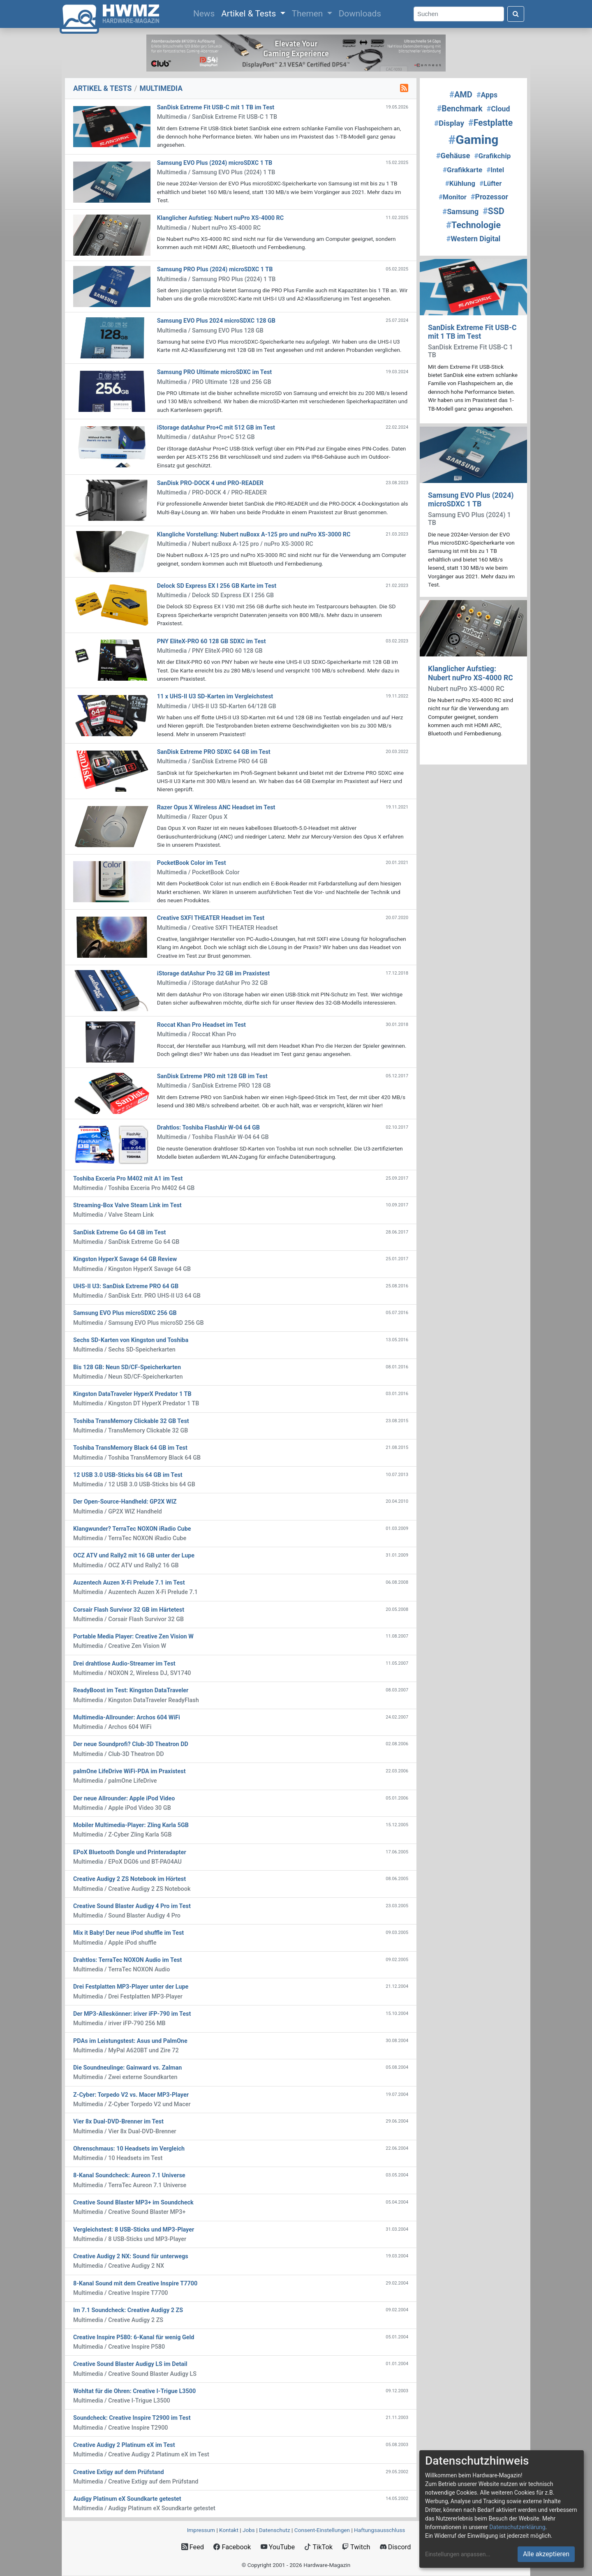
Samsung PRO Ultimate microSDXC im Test (214, 372)
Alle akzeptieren (546, 2554)
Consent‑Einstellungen (322, 2530)
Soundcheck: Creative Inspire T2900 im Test (132, 2417)
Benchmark (460, 108)
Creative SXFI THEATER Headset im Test (210, 918)
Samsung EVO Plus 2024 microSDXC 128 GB (216, 320)
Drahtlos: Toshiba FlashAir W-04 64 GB (208, 1127)
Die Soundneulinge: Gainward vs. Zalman (127, 2067)
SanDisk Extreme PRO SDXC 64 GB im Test (214, 752)
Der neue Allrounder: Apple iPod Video (124, 1798)
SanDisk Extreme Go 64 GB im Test (119, 1232)
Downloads (360, 13)
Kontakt (228, 2530)
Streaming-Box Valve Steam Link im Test (127, 1205)
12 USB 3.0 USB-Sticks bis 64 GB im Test (128, 1475)
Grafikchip (492, 156)
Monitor (453, 197)
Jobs (249, 2530)
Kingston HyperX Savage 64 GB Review (125, 1259)
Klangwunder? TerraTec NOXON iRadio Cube (132, 1528)
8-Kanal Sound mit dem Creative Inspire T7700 (135, 2283)
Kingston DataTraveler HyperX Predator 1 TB (132, 1394)
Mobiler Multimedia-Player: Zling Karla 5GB (131, 1825)
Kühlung (460, 183)
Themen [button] (308, 13)
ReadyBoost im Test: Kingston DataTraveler (130, 1690)
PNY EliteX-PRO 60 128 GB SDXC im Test (211, 641)
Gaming (474, 139)
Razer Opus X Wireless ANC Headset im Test (216, 807)
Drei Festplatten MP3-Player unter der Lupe (130, 1986)
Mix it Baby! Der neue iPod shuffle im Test (128, 1932)
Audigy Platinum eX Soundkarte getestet (127, 2498)
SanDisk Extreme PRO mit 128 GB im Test (212, 1076)
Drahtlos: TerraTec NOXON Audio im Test (127, 1960)
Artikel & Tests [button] (249, 13)
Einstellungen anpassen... (457, 2554)
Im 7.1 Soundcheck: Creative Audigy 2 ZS (128, 2310)
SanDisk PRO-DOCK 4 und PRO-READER (210, 483)
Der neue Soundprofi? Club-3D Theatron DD (130, 1744)
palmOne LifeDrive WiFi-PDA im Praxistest (129, 1771)
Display (449, 123)
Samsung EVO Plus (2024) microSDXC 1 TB (215, 162)
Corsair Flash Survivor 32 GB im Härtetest (128, 1609)
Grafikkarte (462, 170)
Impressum (201, 2530)
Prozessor (489, 197)
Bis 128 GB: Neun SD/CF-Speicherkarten (127, 1367)
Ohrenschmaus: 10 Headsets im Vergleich (129, 2148)
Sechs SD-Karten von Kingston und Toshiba (130, 1340)
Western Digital (473, 239)
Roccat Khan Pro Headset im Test (201, 1024)
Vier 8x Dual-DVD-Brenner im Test (118, 2121)
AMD (460, 94)
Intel (495, 170)
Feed (192, 2547)
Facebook (232, 2547)
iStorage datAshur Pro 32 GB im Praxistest (213, 973)
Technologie (473, 225)
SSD (493, 211)
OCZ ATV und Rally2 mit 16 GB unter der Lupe (133, 1555)
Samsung (460, 211)
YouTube (278, 2547)
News (205, 12)
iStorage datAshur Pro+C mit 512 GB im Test (216, 427)
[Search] (459, 14)
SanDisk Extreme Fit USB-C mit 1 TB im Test (215, 107)
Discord (395, 2547)
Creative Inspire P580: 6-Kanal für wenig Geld (133, 2337)
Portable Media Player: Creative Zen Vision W (133, 1636)
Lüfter (490, 183)
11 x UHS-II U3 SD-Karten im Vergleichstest (215, 696)
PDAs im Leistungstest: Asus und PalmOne (130, 2041)
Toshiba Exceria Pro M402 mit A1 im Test (128, 1178)
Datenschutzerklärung (517, 2527)
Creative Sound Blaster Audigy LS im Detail (130, 2364)
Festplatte (490, 123)
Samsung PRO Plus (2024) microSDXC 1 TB (215, 269)
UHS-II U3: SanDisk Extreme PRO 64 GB (125, 1286)
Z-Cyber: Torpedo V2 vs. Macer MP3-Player (131, 2094)
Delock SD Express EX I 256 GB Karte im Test (216, 585)
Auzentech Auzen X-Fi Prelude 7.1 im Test (129, 1582)
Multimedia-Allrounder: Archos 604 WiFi (126, 1717)
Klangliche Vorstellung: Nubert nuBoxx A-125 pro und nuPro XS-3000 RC (254, 534)
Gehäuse (453, 155)
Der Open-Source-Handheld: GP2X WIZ (125, 1501)
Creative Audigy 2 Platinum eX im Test (124, 2445)
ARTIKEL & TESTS (102, 88)
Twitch (356, 2547)
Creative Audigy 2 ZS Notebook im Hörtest (129, 1879)
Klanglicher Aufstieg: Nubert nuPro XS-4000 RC (220, 218)
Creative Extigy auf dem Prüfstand (118, 2472)
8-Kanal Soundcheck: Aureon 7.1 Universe (129, 2175)
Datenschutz (274, 2530)
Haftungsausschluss (379, 2530)
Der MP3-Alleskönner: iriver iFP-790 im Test (132, 2013)
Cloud (498, 109)
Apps (486, 95)
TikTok (318, 2547)
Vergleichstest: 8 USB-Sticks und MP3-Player (133, 2229)
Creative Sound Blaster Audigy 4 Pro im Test (132, 1906)
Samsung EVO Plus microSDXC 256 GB (125, 1313)
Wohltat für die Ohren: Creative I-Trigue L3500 (134, 2391)
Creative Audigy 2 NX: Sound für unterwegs (130, 2256)
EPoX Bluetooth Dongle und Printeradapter (129, 1852)
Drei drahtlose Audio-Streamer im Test (124, 1663)
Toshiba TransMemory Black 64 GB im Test (130, 1447)
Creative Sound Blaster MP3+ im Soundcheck (133, 2202)
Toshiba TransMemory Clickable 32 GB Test (131, 1421)
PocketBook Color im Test (191, 862)
